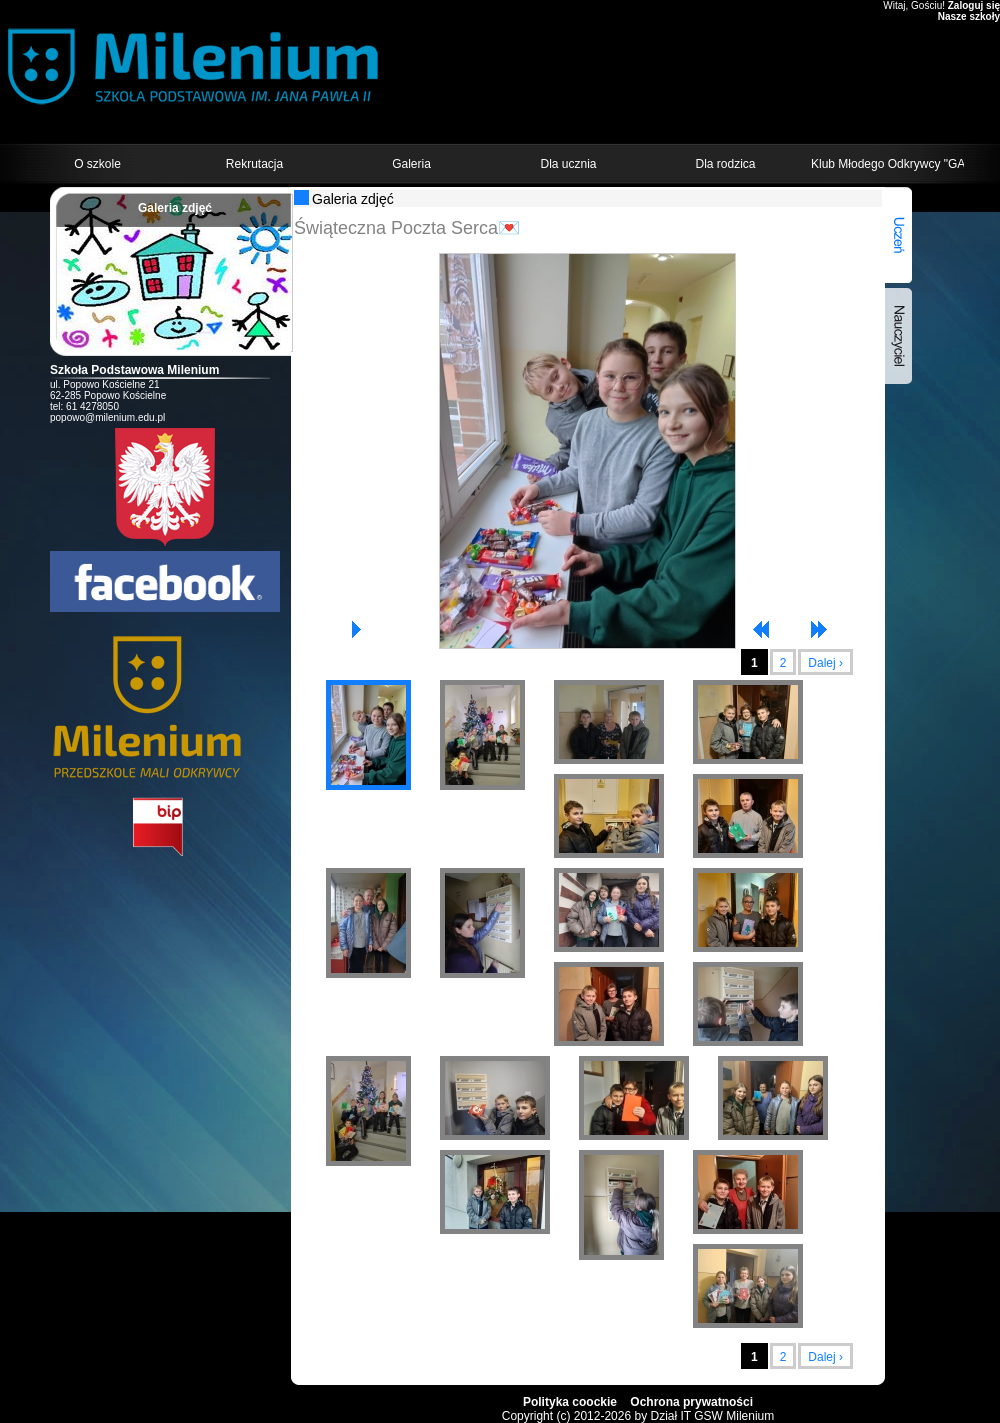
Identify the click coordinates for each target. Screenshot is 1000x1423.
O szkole (97, 164)
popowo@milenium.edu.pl (107, 417)
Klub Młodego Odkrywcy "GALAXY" (887, 164)
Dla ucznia (568, 164)
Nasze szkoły (969, 16)
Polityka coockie (570, 1402)
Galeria (411, 164)
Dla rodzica (725, 164)
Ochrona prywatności (691, 1402)
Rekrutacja (254, 164)
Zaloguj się (974, 5)
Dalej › (825, 663)
